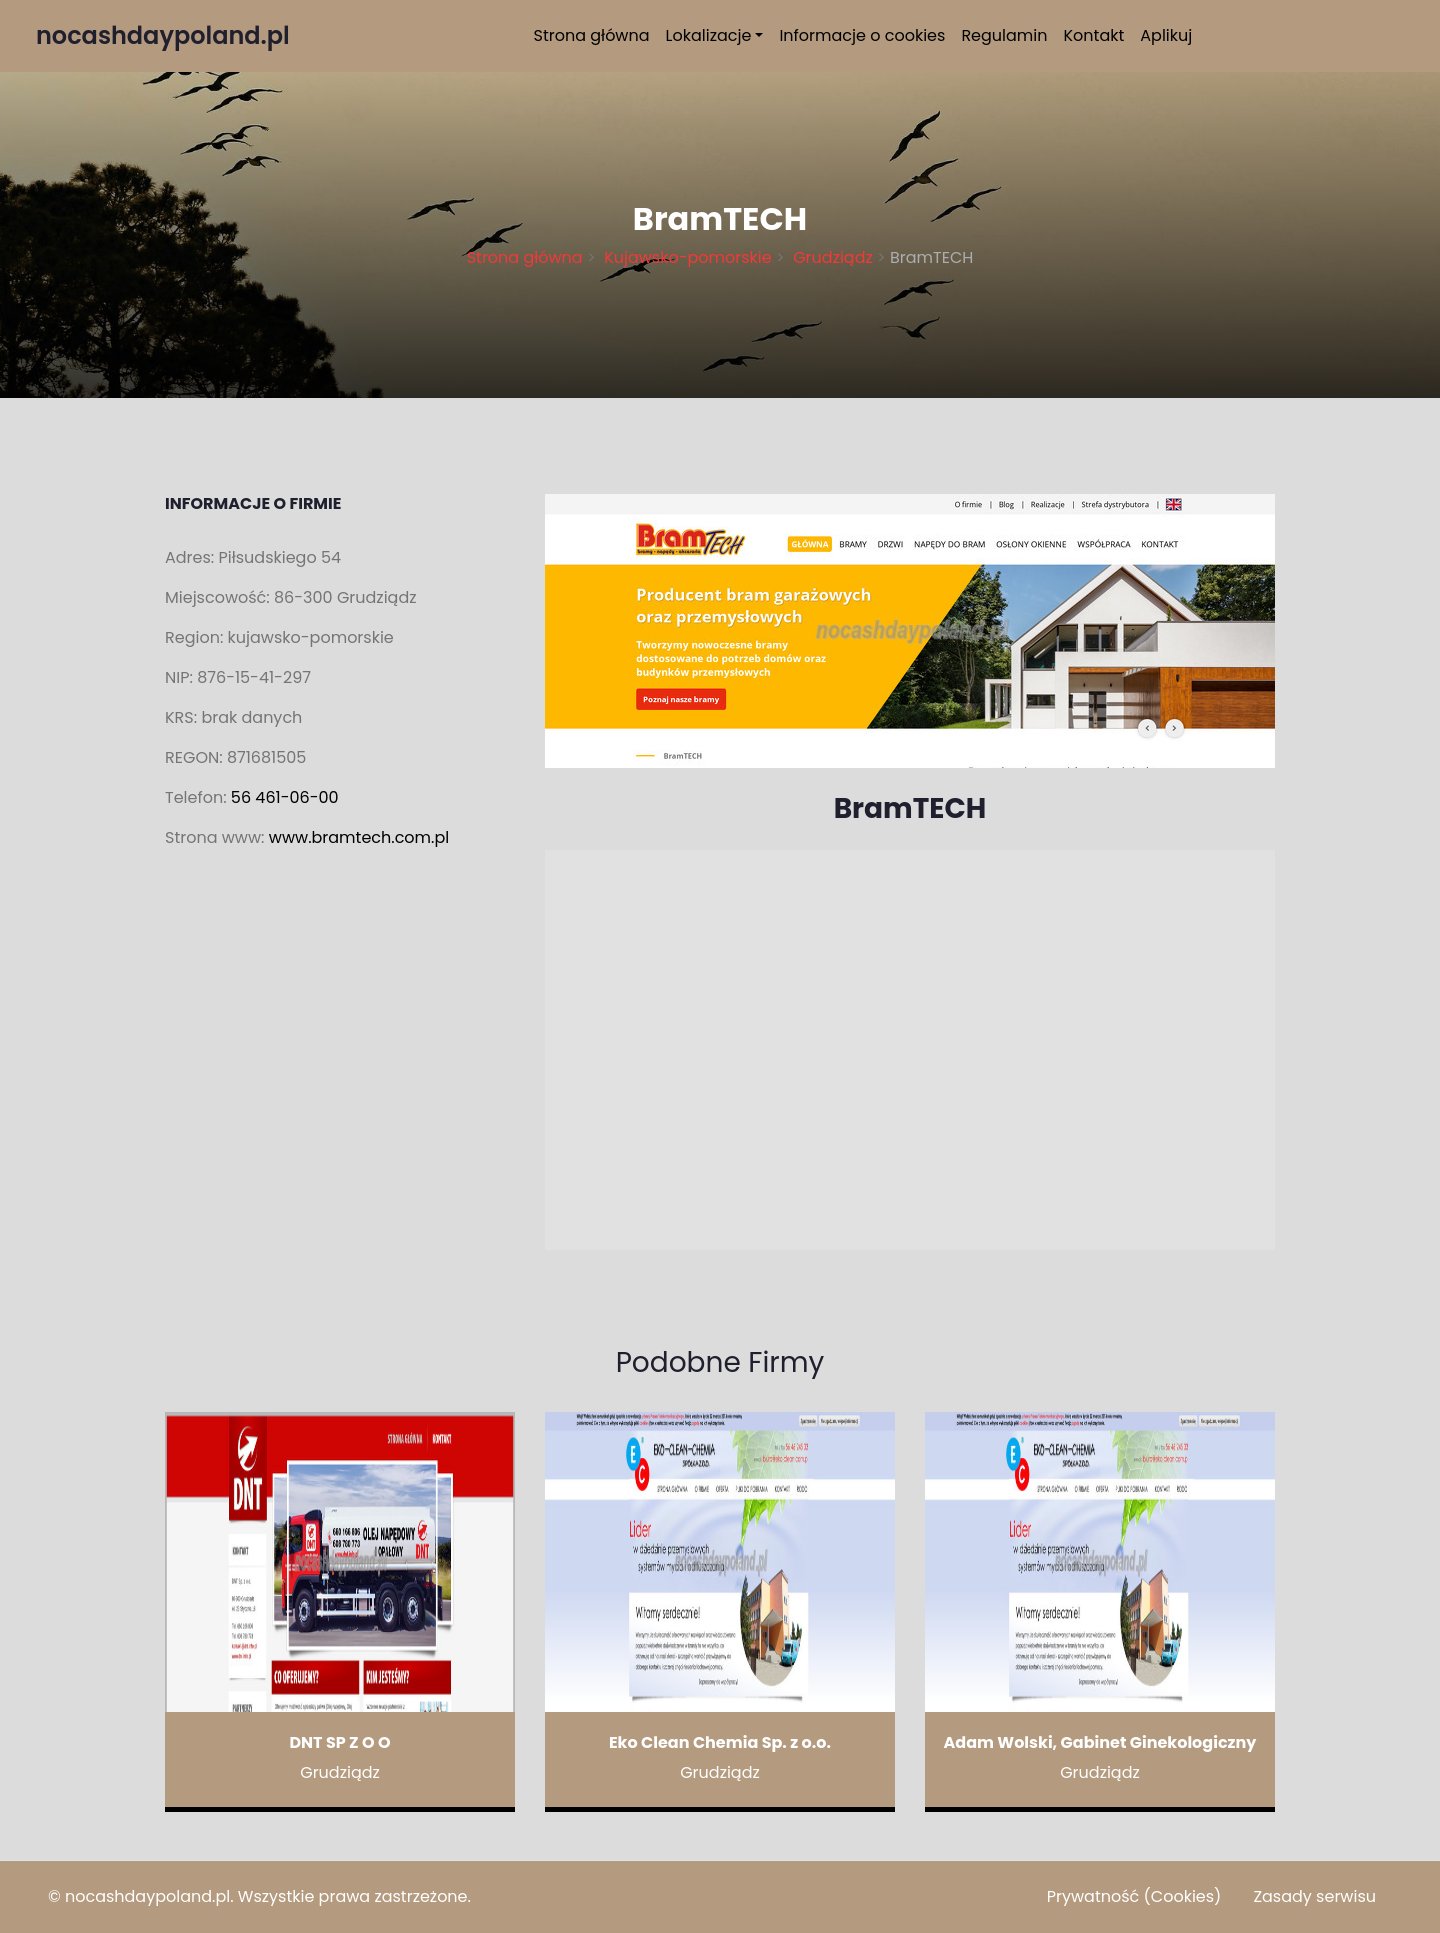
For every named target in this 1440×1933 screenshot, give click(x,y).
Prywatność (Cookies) (1134, 1896)
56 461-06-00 (285, 797)
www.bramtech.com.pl (359, 837)
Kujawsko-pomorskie (688, 257)
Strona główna (592, 35)
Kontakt (1094, 35)
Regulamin (1004, 35)
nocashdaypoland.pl (147, 1896)
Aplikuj (1166, 35)
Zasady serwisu (1314, 1896)
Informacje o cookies (862, 35)
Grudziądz (833, 257)
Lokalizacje (709, 35)
